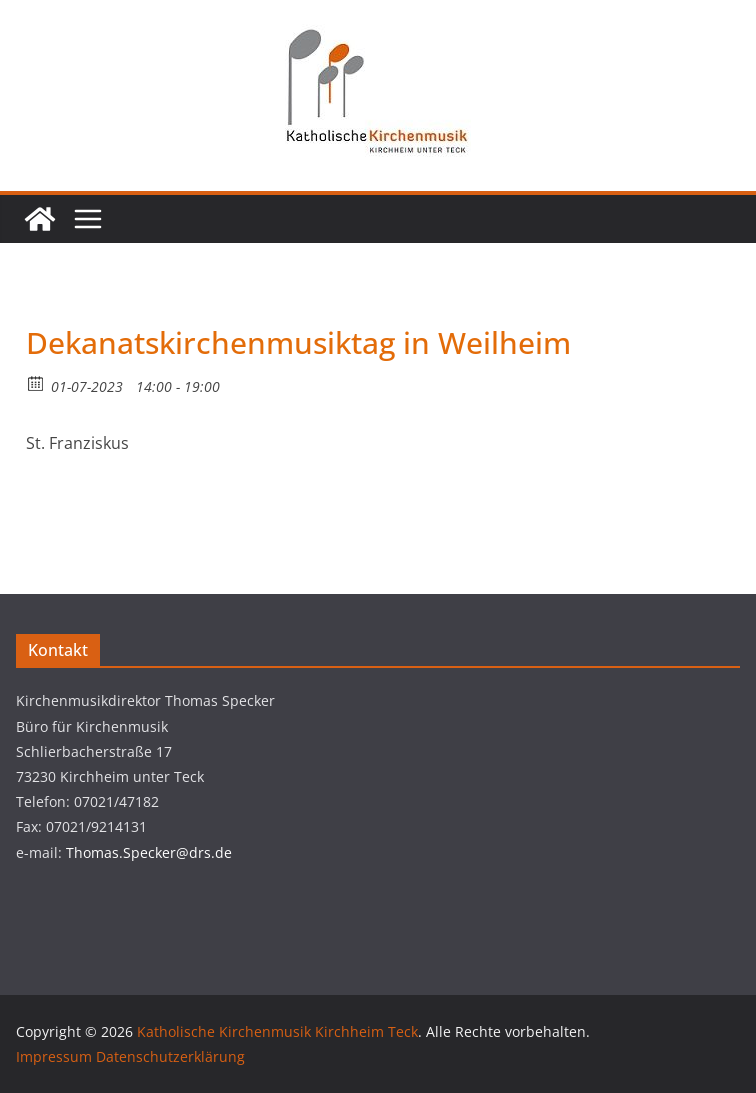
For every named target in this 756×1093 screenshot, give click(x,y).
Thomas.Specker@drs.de (149, 852)
